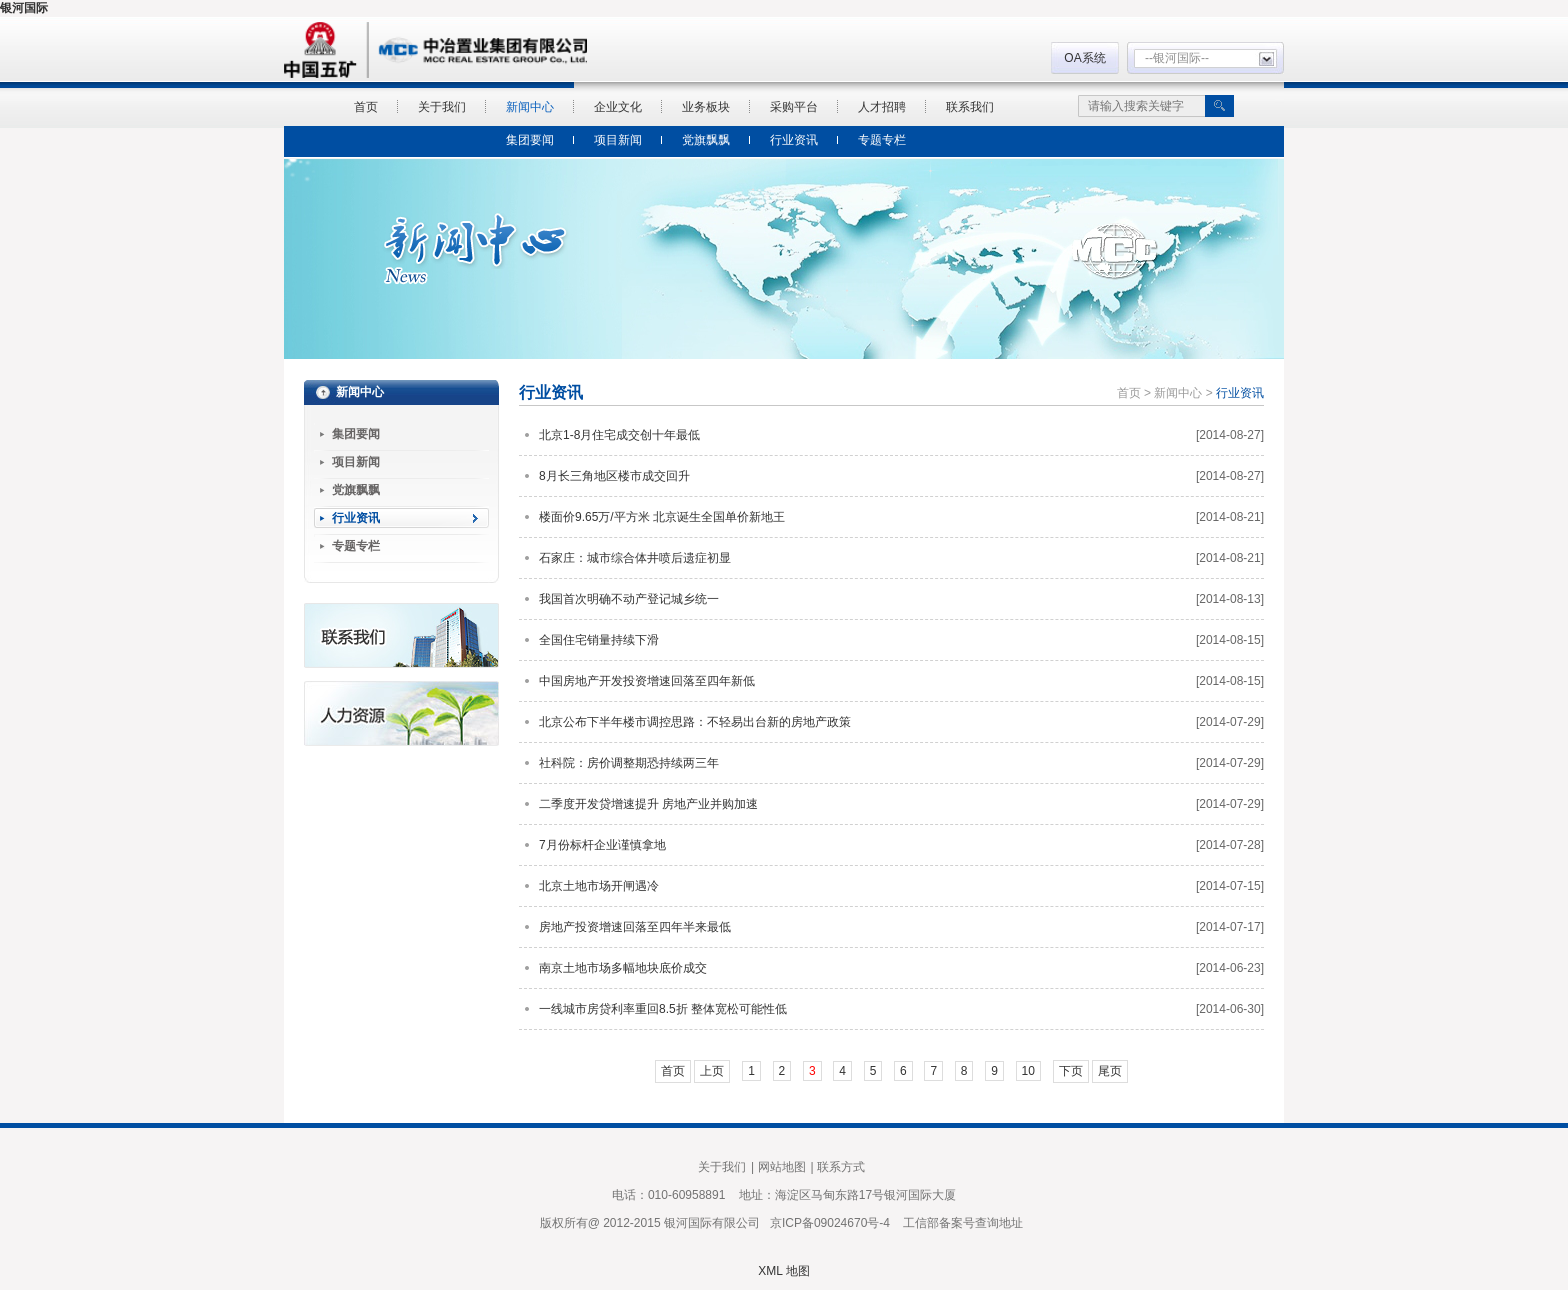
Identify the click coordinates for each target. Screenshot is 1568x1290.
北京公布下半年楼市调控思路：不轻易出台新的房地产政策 (695, 722)
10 (1028, 1071)
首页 (366, 107)
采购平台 (794, 107)
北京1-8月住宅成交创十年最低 (619, 435)
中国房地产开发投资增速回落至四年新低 (647, 681)
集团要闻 (530, 140)
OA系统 (1084, 58)
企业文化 (618, 107)
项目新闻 (618, 140)
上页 (712, 1071)
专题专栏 (882, 140)
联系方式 (841, 1167)
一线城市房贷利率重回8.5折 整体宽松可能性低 (663, 1009)
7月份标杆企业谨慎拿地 (602, 845)
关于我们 (442, 107)
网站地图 (782, 1167)
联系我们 (970, 107)
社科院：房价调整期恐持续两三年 (629, 763)
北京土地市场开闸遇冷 (599, 886)
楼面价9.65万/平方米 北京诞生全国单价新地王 (662, 517)
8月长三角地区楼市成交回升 (614, 476)
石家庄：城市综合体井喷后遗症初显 (635, 558)
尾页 (1110, 1071)
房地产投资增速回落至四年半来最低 (635, 927)
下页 (1071, 1071)
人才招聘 (882, 107)
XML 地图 (784, 1271)
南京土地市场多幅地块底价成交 (623, 968)
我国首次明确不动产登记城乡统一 (629, 599)
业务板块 (706, 107)
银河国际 (24, 8)
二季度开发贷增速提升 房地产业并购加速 (648, 804)
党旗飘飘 (706, 140)
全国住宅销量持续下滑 (599, 640)
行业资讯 (794, 140)
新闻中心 (530, 107)
